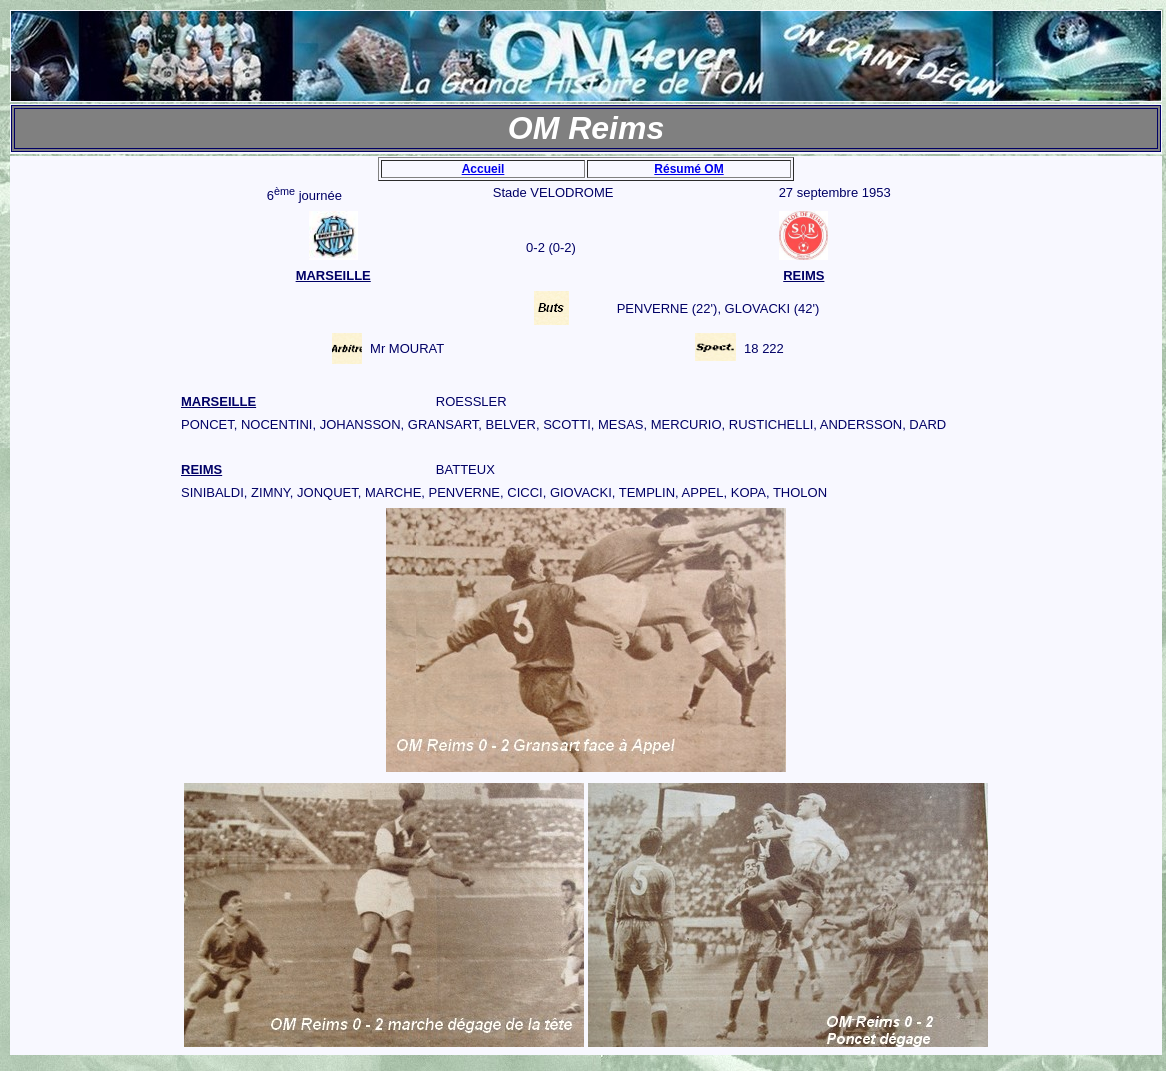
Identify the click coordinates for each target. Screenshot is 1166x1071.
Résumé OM (688, 169)
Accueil (483, 169)
